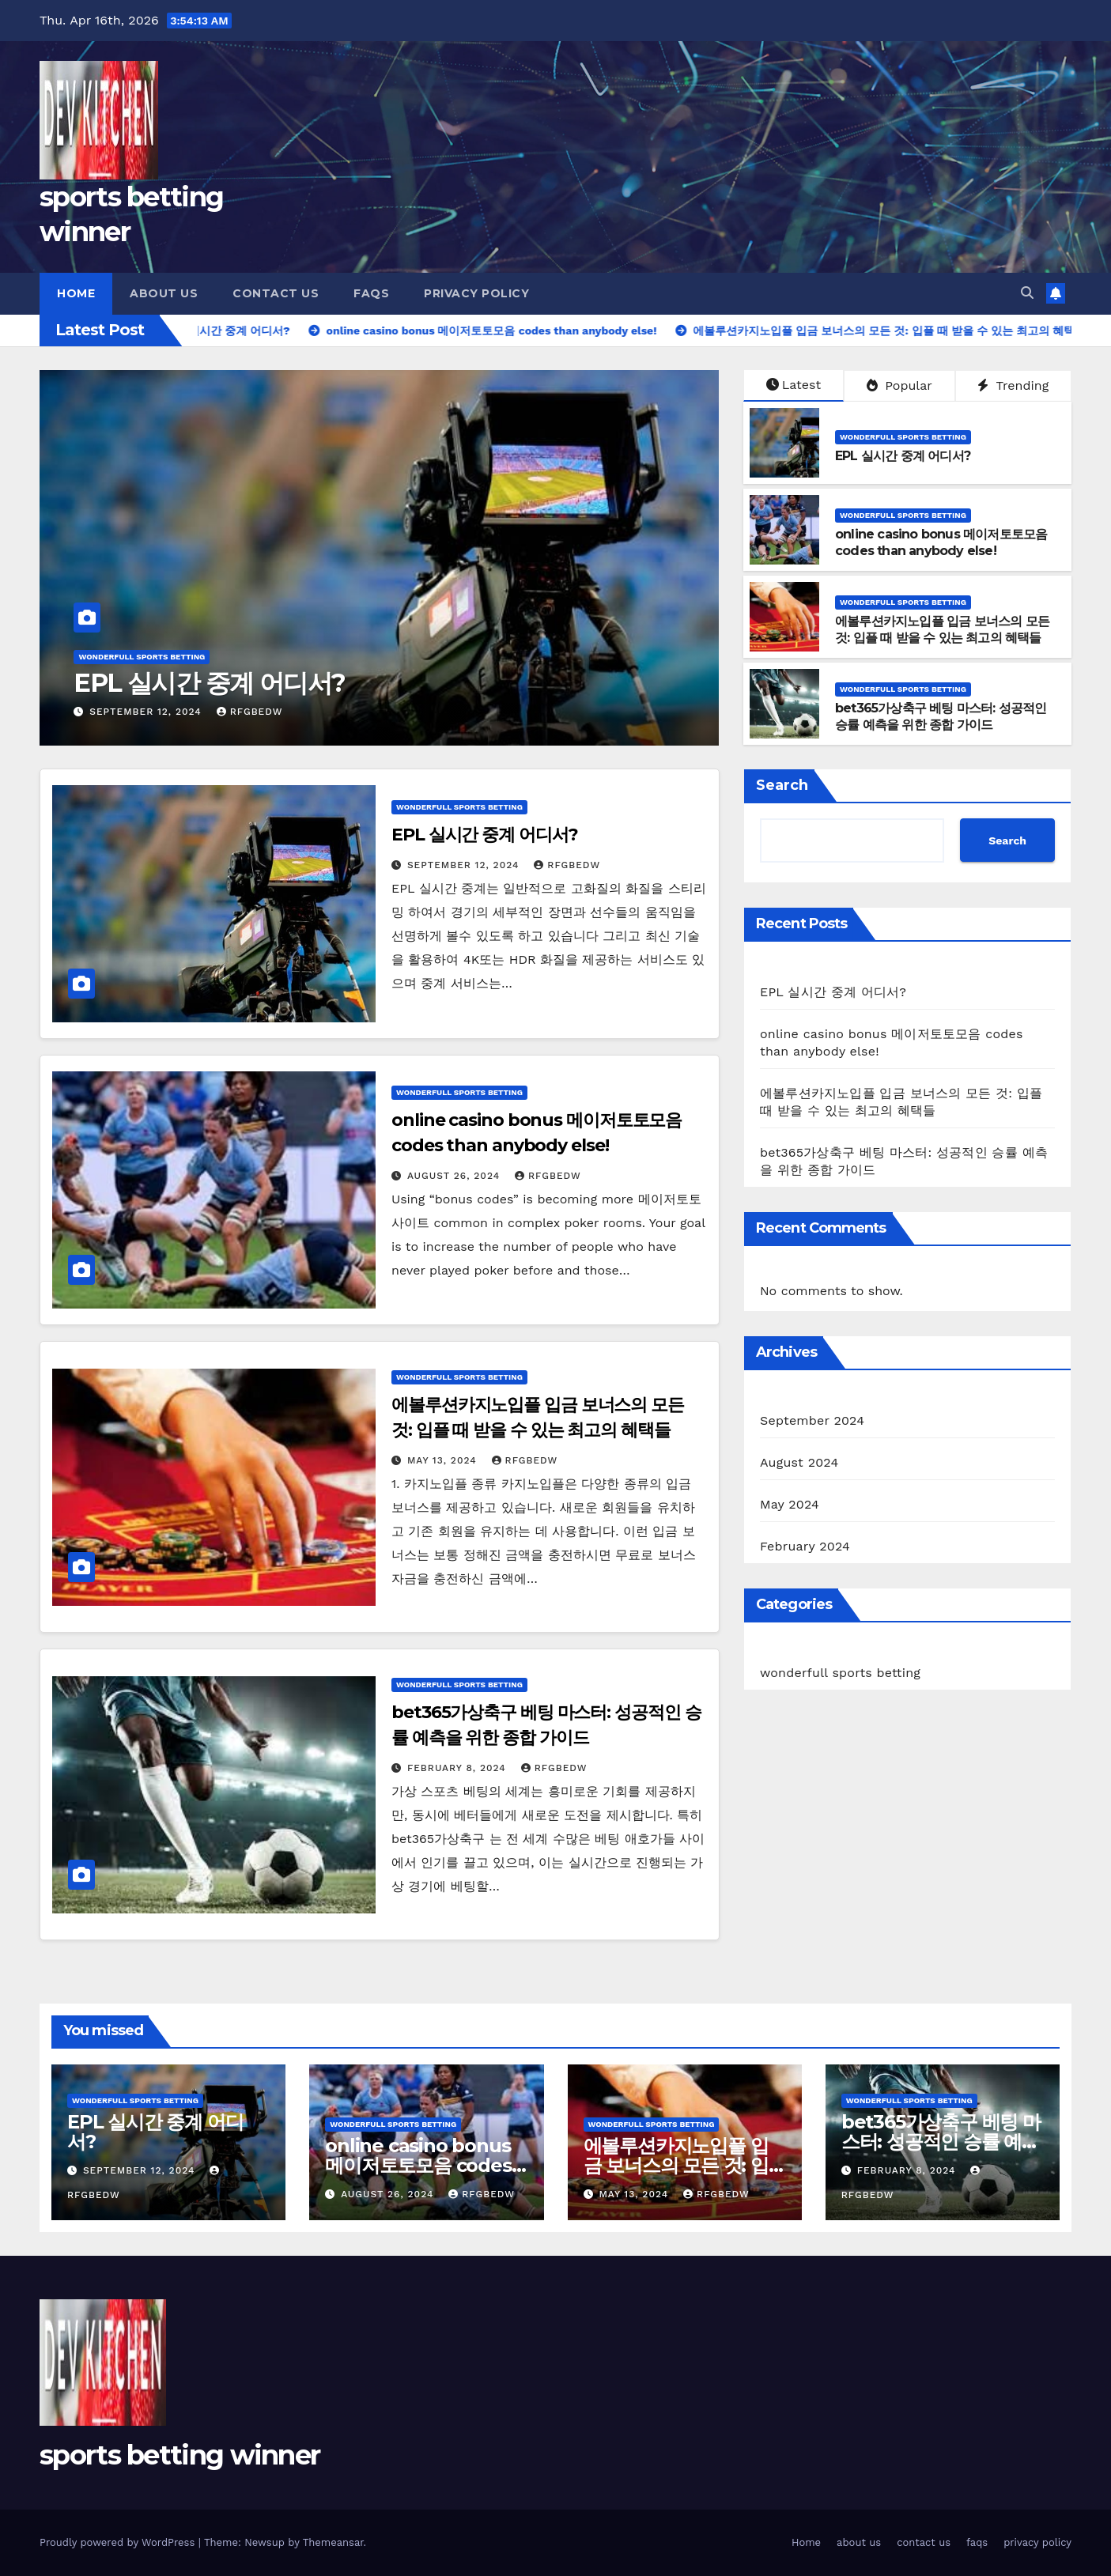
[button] (1027, 292)
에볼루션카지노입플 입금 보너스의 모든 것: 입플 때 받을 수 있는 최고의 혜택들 (942, 629)
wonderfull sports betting (141, 656)
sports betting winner (179, 2455)
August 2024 (799, 1462)
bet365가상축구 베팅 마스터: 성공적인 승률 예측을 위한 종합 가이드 (941, 716)
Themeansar (333, 2542)
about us (164, 293)
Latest (793, 384)
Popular (899, 385)
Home (76, 293)
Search (782, 785)
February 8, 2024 (458, 1767)
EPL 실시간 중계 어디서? (209, 682)
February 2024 (805, 1546)
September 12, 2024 (147, 711)
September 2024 (812, 1420)
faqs (371, 293)
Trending (1013, 385)
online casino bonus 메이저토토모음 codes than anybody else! (941, 542)
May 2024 (789, 1504)
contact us (275, 293)
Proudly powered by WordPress (119, 2542)
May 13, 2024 (444, 1460)
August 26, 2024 (455, 1175)
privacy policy (476, 293)
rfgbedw (250, 711)
